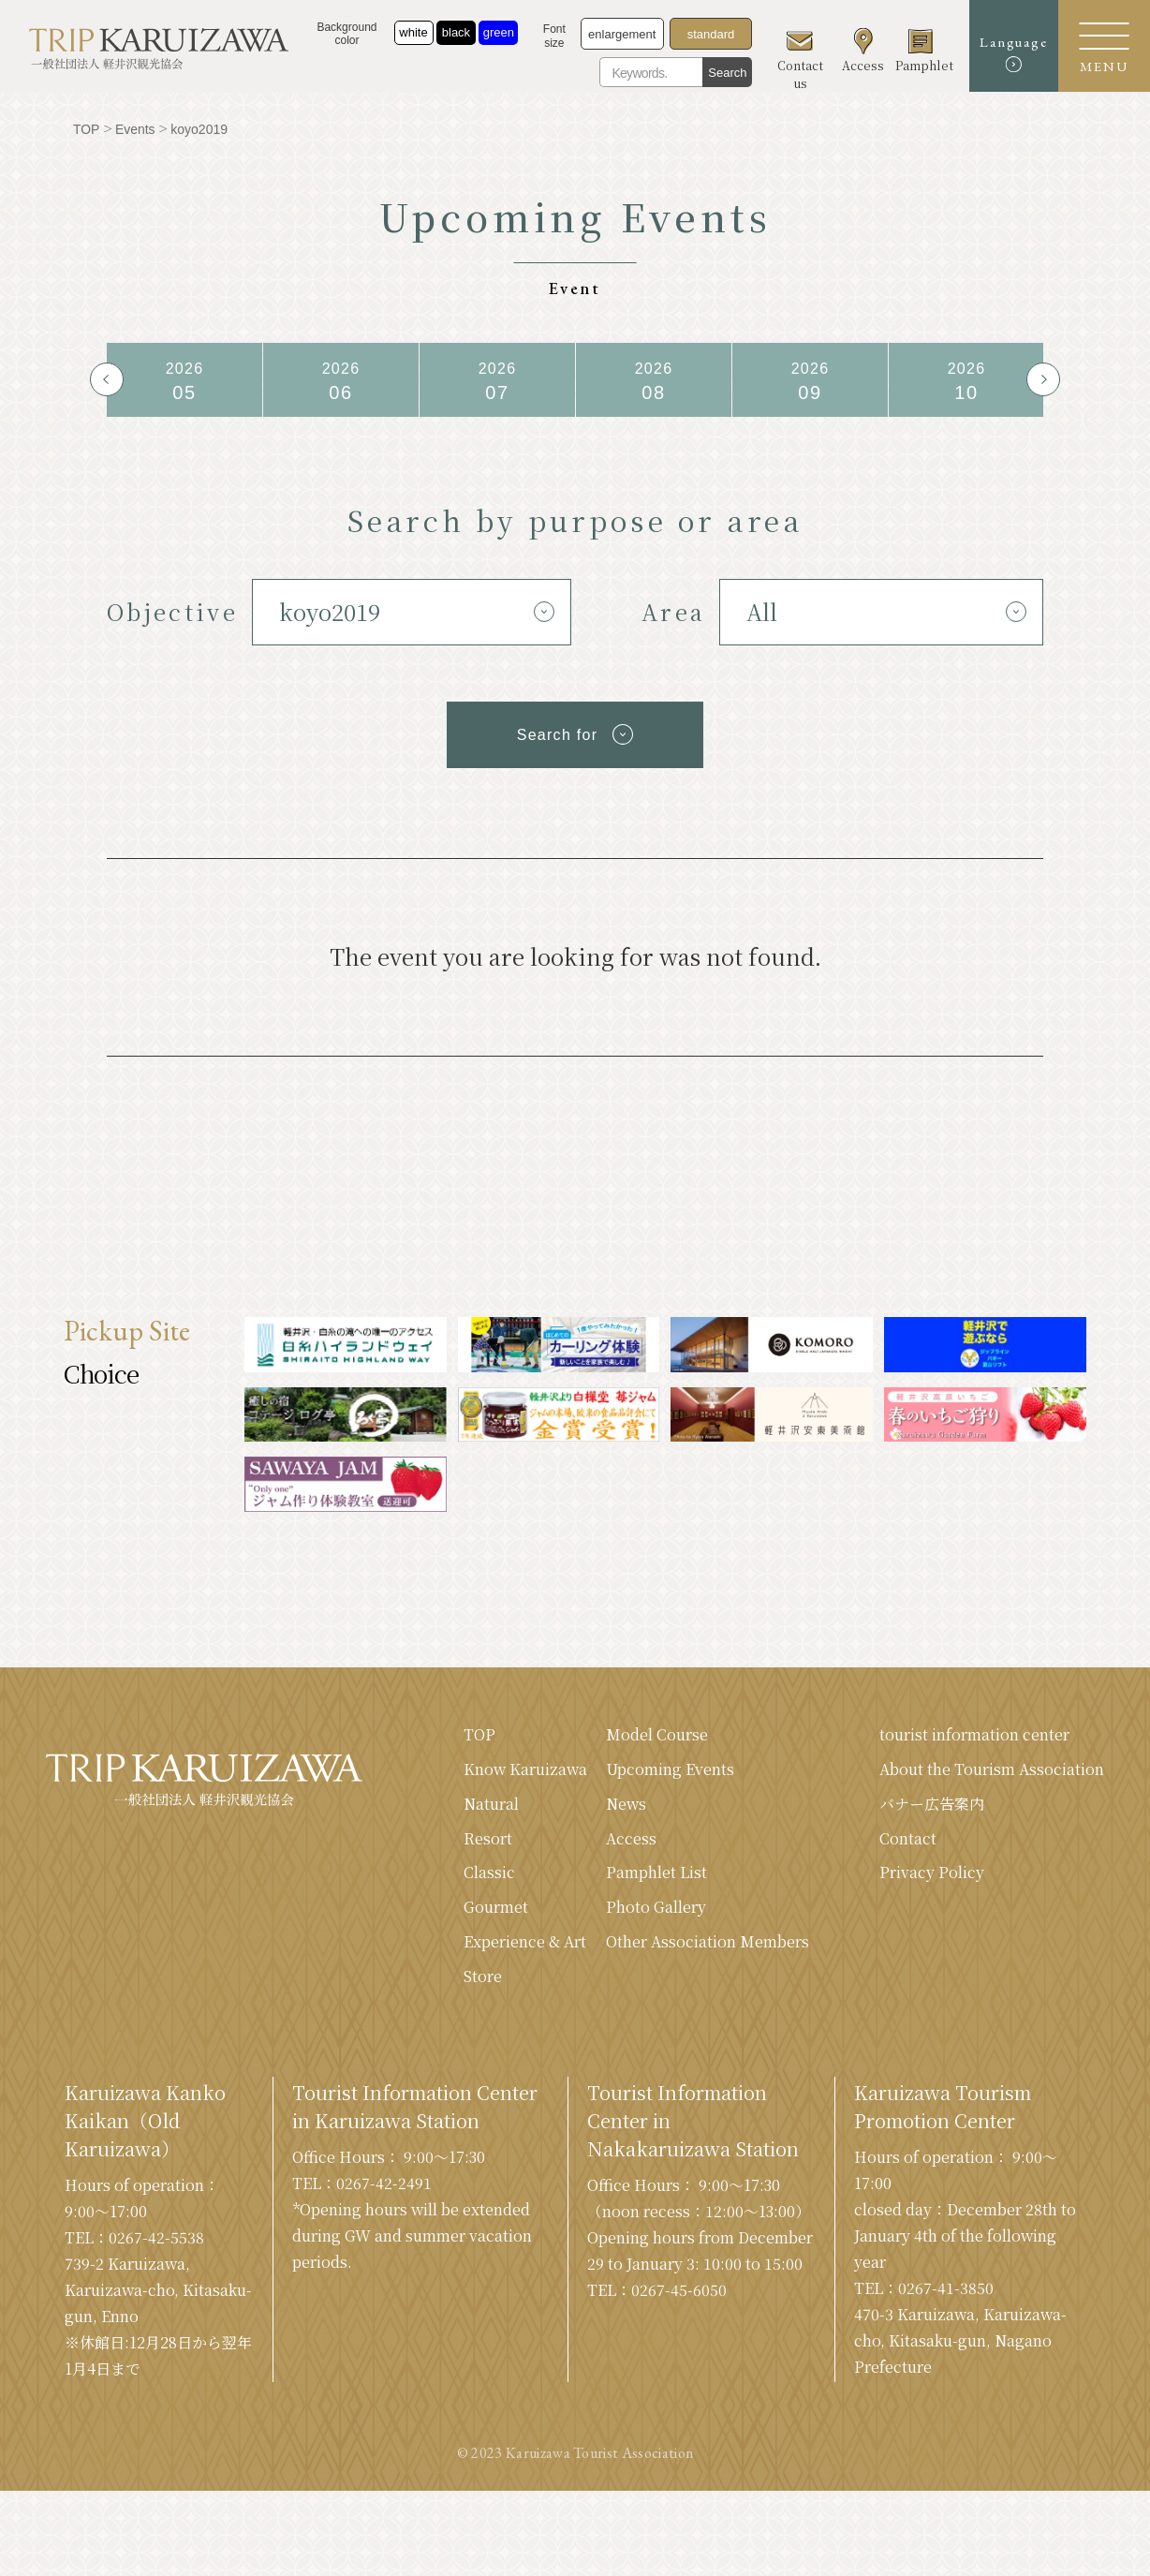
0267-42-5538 (156, 2239)
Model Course (657, 1735)
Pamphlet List (656, 1874)
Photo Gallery (656, 1908)
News (626, 1804)
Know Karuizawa (525, 1770)
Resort (488, 1839)
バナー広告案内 (931, 1804)
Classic (489, 1874)
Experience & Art (525, 1943)
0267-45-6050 (679, 2291)
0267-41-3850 (946, 2290)
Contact (907, 1839)
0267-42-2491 (384, 2185)
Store (483, 1978)
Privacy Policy (931, 1874)
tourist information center (974, 1735)
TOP (479, 1735)
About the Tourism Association (991, 1770)
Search (726, 73)
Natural (491, 1804)
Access (631, 1839)
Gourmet (496, 1908)
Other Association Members (707, 1943)
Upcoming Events (670, 1770)
